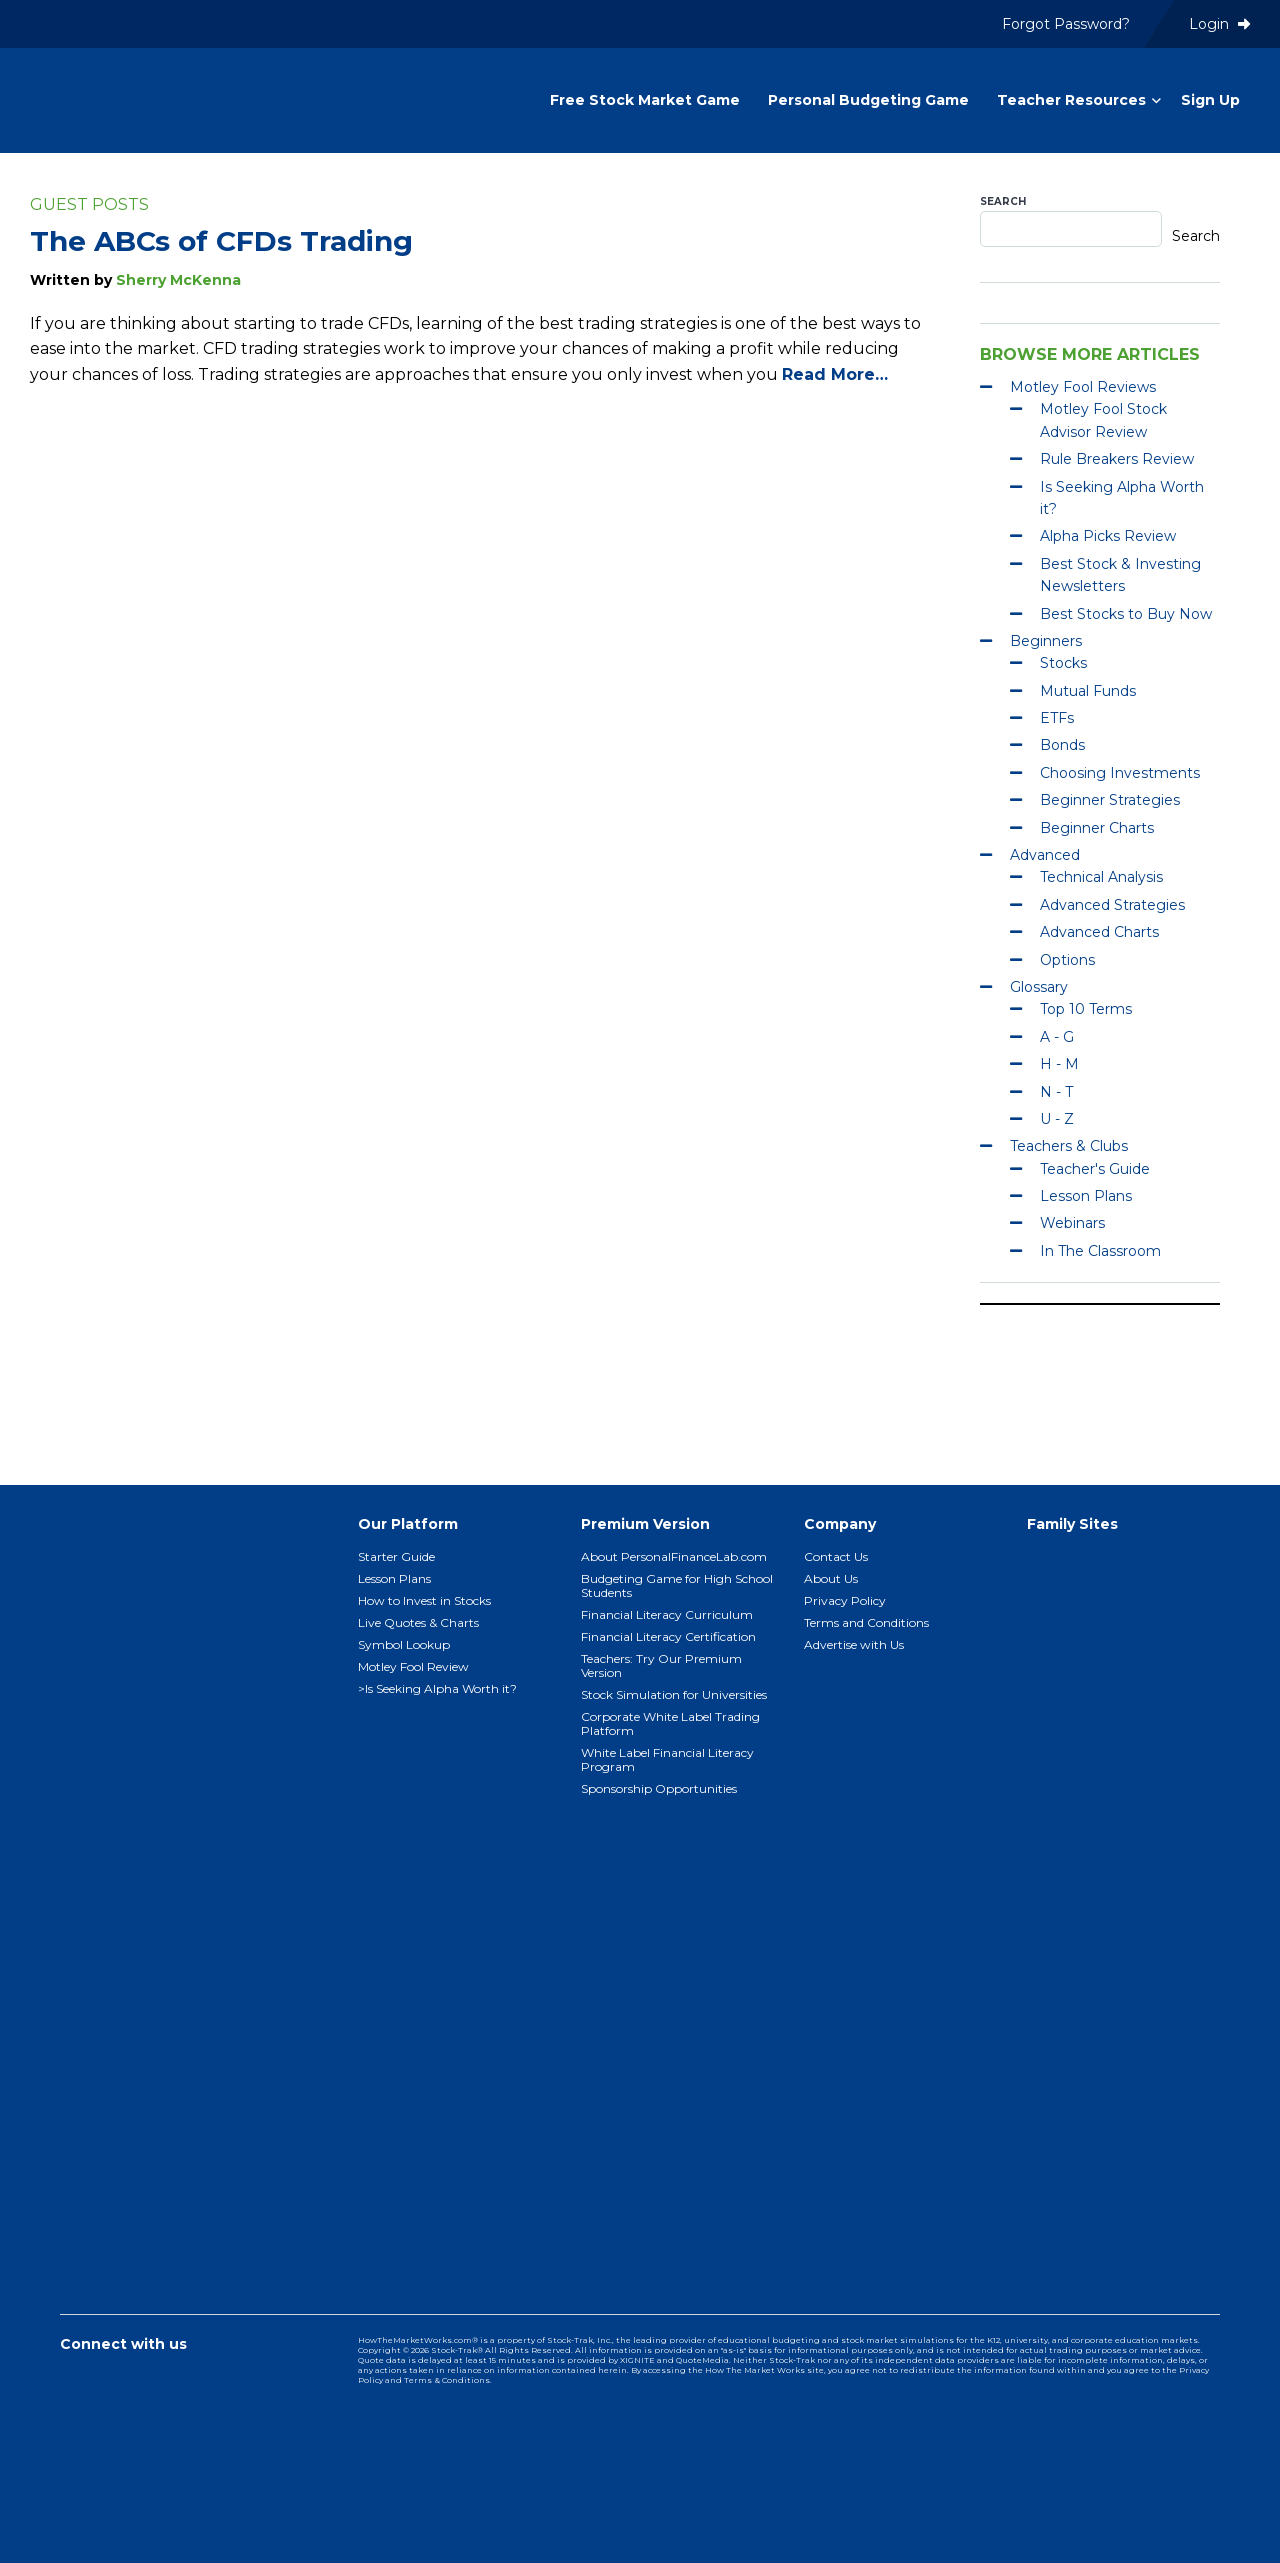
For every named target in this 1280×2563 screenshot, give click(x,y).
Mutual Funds (1088, 691)
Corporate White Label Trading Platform (670, 1723)
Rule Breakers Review (1117, 459)
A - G (1057, 1037)
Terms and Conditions (866, 1622)
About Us (831, 1578)
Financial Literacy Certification (668, 1636)
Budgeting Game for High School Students (677, 1585)
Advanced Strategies (1112, 905)
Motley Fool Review (413, 1666)
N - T (1056, 1092)
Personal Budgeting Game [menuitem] (868, 100)
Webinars (1072, 1223)
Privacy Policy (845, 1600)
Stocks (1063, 663)
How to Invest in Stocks (424, 1600)
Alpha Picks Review (1108, 536)
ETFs (1057, 718)
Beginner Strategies (1110, 800)
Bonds (1062, 745)
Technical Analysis (1101, 877)
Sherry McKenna (178, 280)
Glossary (1039, 987)
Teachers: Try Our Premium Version (661, 1665)
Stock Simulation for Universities (674, 1694)
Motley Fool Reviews (1083, 387)
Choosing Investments (1120, 773)
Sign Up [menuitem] (1210, 100)
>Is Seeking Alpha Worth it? (437, 1688)
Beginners (1046, 641)
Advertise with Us (854, 1644)
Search (1003, 201)
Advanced (1045, 855)
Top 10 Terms (1086, 1009)
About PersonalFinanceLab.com (674, 1556)
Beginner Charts (1097, 828)
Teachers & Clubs (1069, 1146)
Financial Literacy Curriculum (667, 1614)
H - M (1059, 1064)
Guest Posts (89, 204)
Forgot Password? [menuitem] (1066, 24)
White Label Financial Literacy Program (667, 1759)
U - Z (1057, 1119)
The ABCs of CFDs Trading (221, 241)
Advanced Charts (1099, 932)
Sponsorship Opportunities (659, 1788)
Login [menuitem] (1219, 24)
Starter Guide (396, 1556)
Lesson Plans (1086, 1196)
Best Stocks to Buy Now (1126, 614)
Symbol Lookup (404, 1644)
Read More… (835, 374)
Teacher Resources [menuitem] (1071, 100)
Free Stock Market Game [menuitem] (645, 100)
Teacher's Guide (1095, 1169)
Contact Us (836, 1556)
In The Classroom (1100, 1251)
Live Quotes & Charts (418, 1622)
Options (1067, 960)
